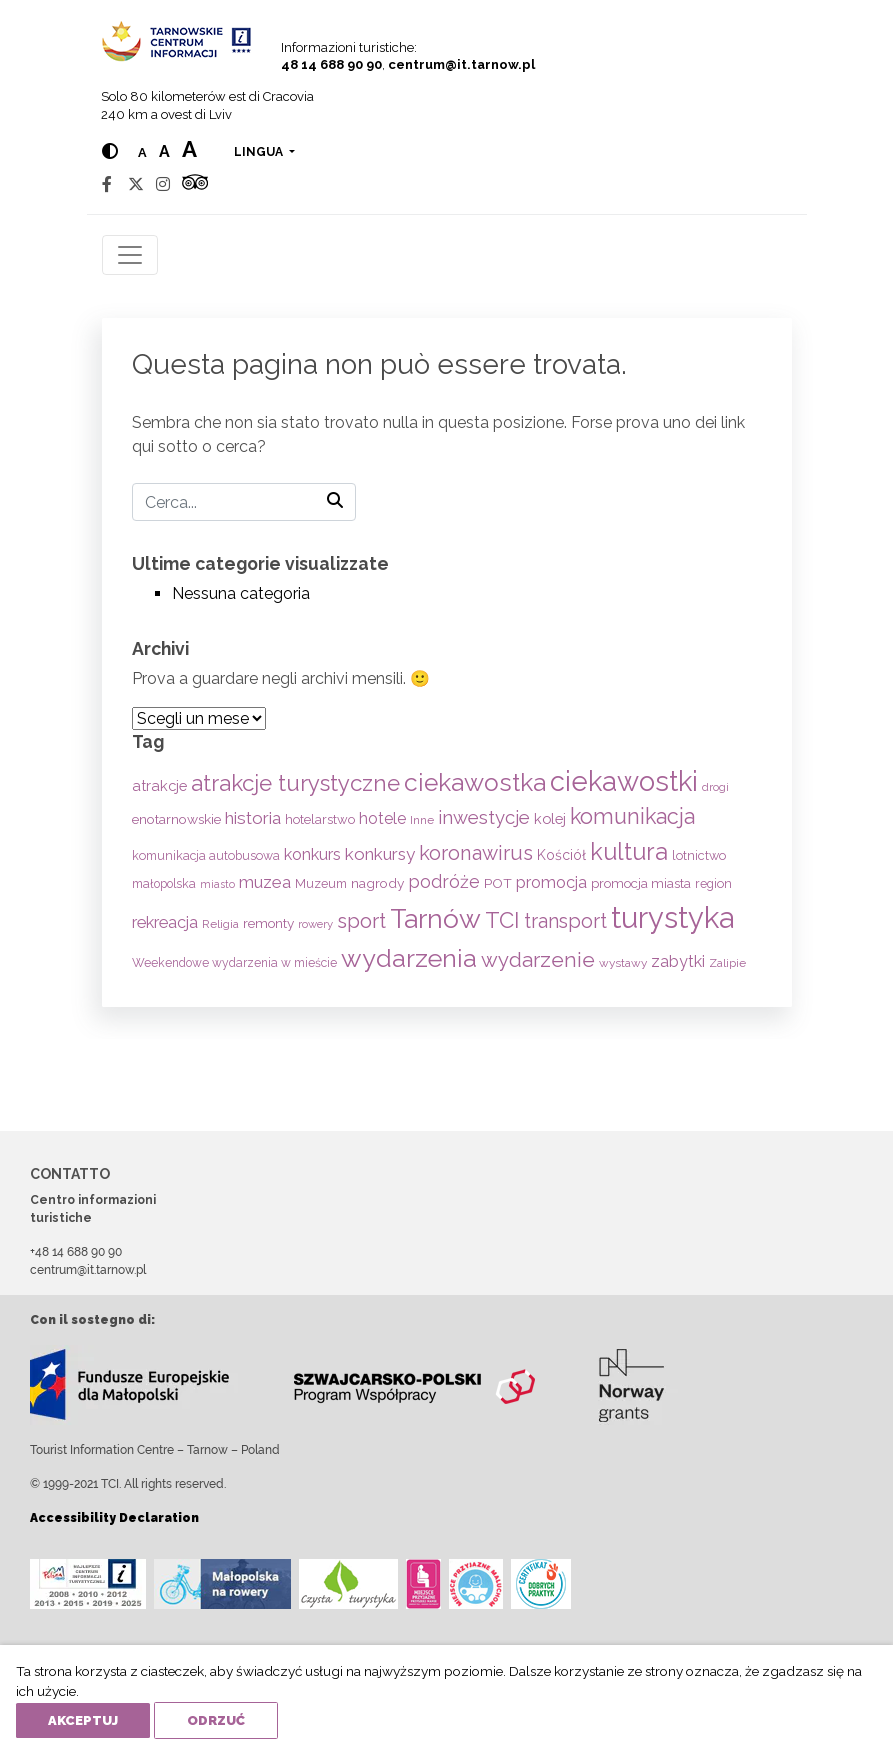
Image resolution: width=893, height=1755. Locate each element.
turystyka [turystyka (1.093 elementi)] (672, 917)
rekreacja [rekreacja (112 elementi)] (165, 922)
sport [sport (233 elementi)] (361, 921)
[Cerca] (244, 502)
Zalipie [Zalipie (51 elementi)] (727, 963)
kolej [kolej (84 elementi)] (550, 818)
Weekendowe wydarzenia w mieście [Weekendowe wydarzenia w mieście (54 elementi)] (234, 963)
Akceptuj (83, 1720)
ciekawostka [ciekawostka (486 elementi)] (475, 782)
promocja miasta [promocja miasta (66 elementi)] (641, 883)
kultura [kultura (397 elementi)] (629, 851)
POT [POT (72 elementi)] (498, 883)
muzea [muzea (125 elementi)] (265, 882)
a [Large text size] (189, 149)
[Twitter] (136, 184)
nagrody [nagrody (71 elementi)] (377, 883)
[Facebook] (107, 184)
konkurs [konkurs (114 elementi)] (312, 854)
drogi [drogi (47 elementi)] (715, 787)
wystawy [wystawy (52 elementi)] (623, 963)
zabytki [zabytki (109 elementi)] (678, 961)
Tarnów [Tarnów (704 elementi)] (435, 918)
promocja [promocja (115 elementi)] (551, 882)
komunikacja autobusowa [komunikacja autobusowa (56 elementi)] (206, 855)
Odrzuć (216, 1720)
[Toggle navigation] (130, 255)
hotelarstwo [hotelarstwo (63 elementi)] (320, 819)
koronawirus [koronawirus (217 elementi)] (476, 853)
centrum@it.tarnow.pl (461, 64)
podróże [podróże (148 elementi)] (444, 881)
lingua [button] (260, 152)
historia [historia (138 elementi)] (253, 818)
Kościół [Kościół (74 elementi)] (561, 855)
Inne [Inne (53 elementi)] (422, 820)
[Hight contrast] (110, 151)
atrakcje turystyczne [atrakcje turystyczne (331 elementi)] (295, 783)
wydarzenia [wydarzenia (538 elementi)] (409, 958)
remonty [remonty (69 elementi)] (268, 923)
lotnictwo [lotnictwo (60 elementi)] (699, 855)
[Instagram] (163, 184)
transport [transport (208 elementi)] (565, 921)
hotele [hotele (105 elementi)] (382, 818)
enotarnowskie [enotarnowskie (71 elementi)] (176, 819)
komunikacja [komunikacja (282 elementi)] (632, 816)
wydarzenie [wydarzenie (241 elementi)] (538, 960)
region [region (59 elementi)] (713, 883)
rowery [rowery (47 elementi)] (315, 924)
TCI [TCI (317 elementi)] (502, 920)
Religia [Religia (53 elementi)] (220, 924)
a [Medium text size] (164, 151)
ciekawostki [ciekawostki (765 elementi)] (624, 781)
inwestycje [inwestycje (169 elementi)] (484, 817)
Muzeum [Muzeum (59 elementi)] (321, 883)
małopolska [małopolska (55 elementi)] (164, 883)
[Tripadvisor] (195, 184)
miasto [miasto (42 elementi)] (217, 884)
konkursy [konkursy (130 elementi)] (380, 854)
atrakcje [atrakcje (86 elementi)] (159, 785)
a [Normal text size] (142, 152)
